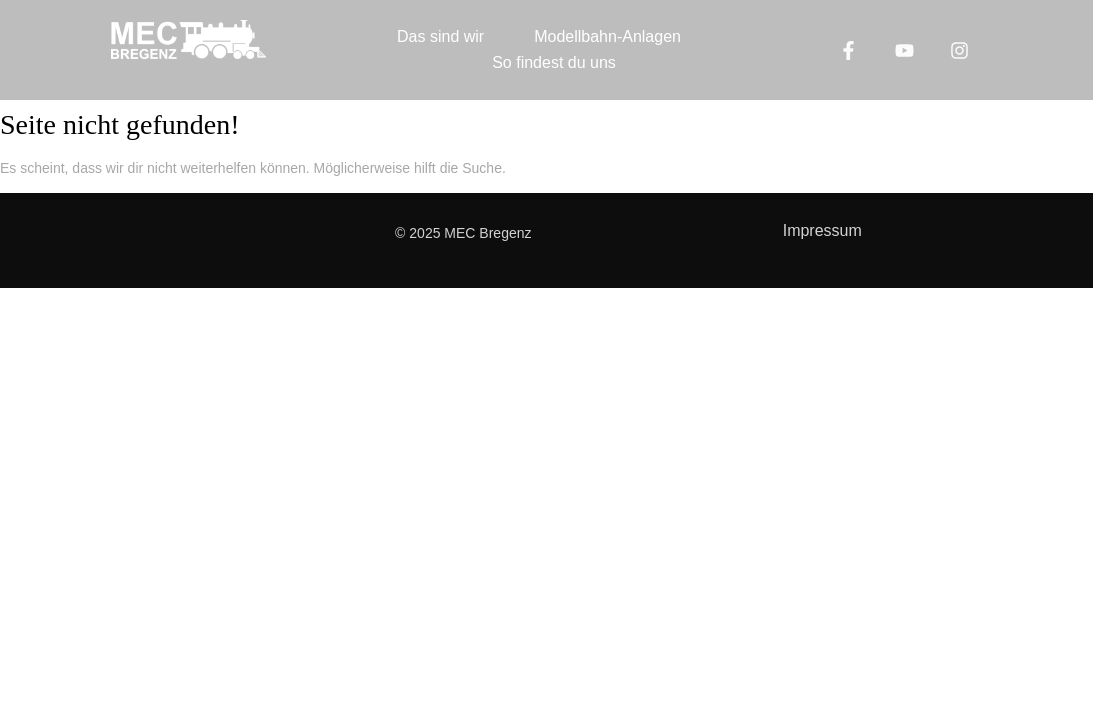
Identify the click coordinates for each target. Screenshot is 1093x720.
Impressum (822, 230)
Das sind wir (440, 36)
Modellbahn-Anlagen (607, 36)
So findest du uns (554, 62)
